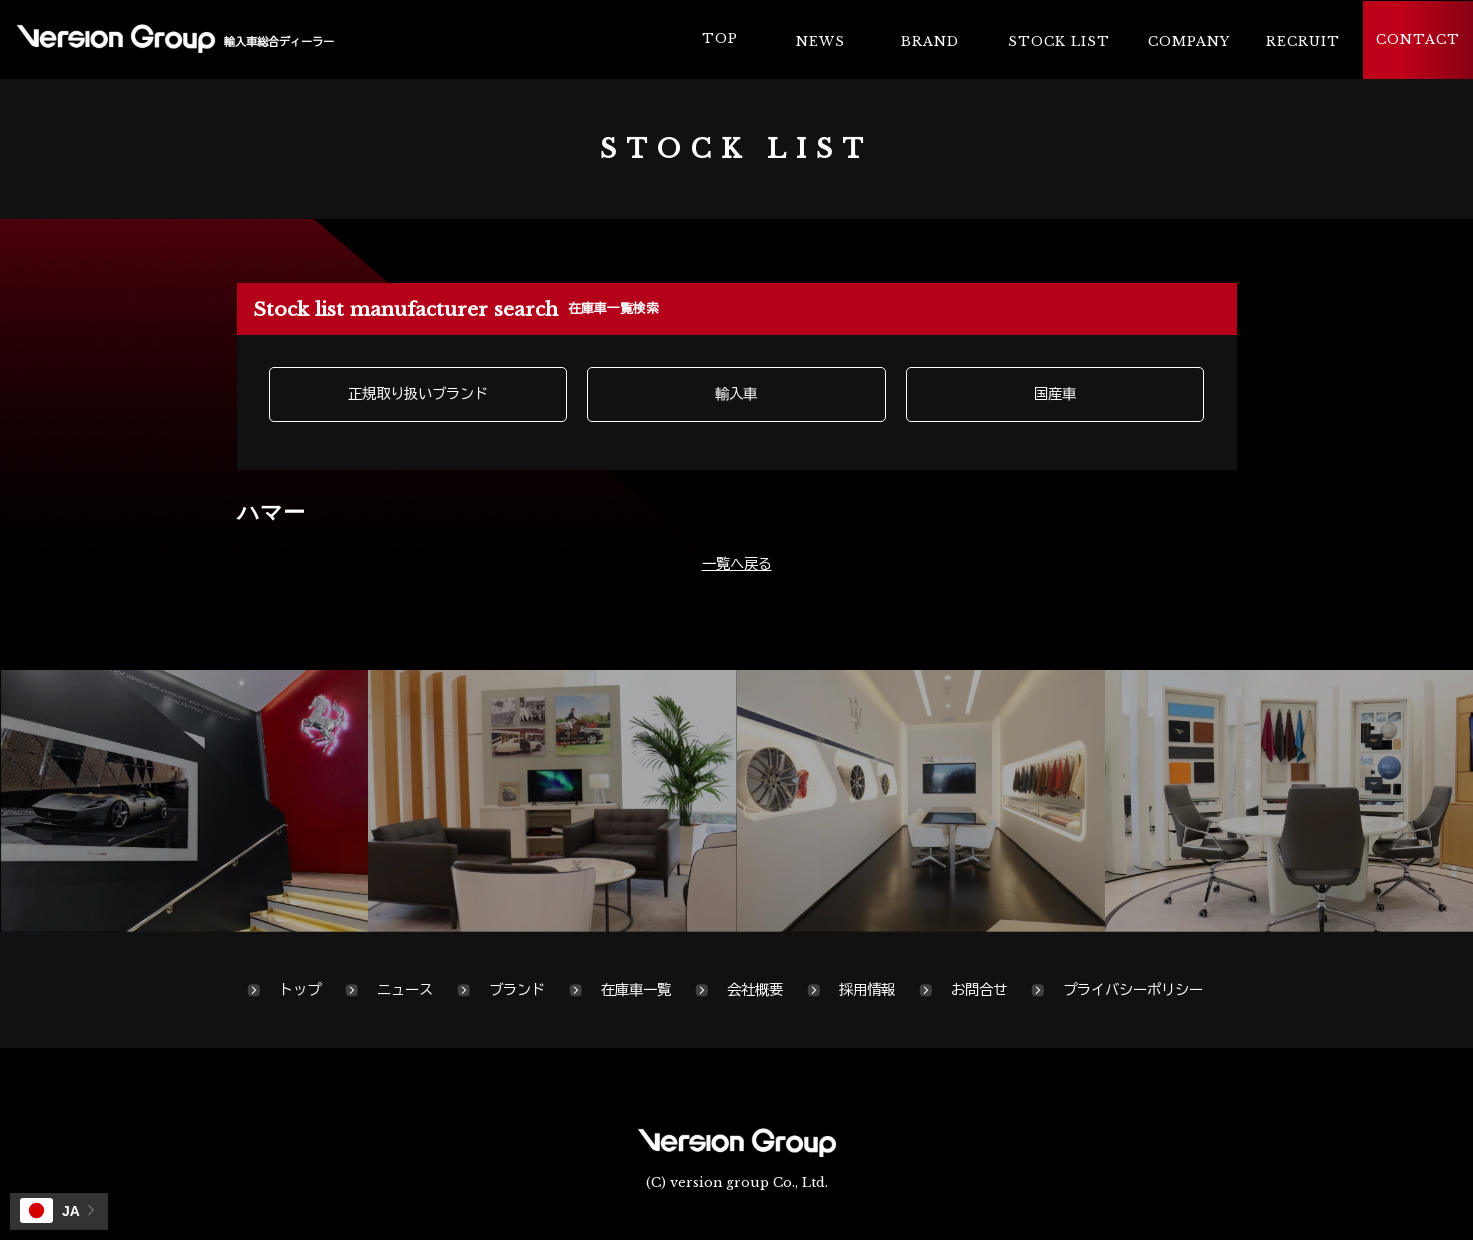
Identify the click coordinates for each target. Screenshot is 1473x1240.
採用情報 (867, 989)
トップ (300, 989)
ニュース (405, 989)
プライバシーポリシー (1133, 989)
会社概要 (755, 989)
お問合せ (979, 989)
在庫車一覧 (636, 989)
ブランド (517, 989)
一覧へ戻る (737, 562)
